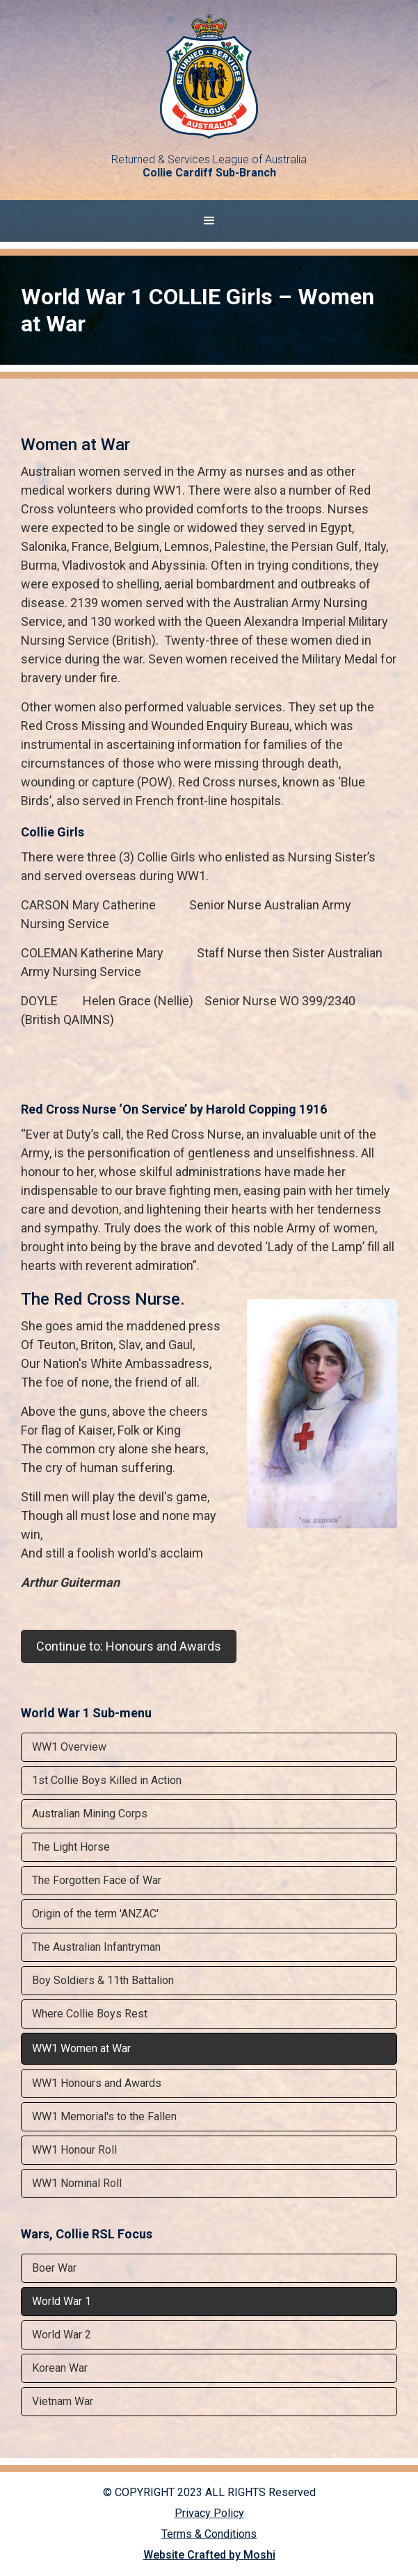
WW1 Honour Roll (74, 2149)
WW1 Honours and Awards (96, 2083)
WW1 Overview (69, 1746)
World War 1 (61, 2301)
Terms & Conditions (209, 2534)
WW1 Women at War (81, 2048)
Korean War (60, 2368)
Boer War (54, 2267)
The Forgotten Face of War (96, 1880)
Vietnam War (62, 2401)
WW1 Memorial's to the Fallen (104, 2116)
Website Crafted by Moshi (209, 2554)
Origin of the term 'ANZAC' (95, 1913)
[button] (209, 221)
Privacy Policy (209, 2513)
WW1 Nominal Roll (77, 2183)
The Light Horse (71, 1846)
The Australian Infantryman (96, 1947)
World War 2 (61, 2334)
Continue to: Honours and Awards (128, 1646)
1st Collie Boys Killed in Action (107, 1780)
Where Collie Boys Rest (89, 2013)
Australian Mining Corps (89, 1813)
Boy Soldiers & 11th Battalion (103, 1980)
